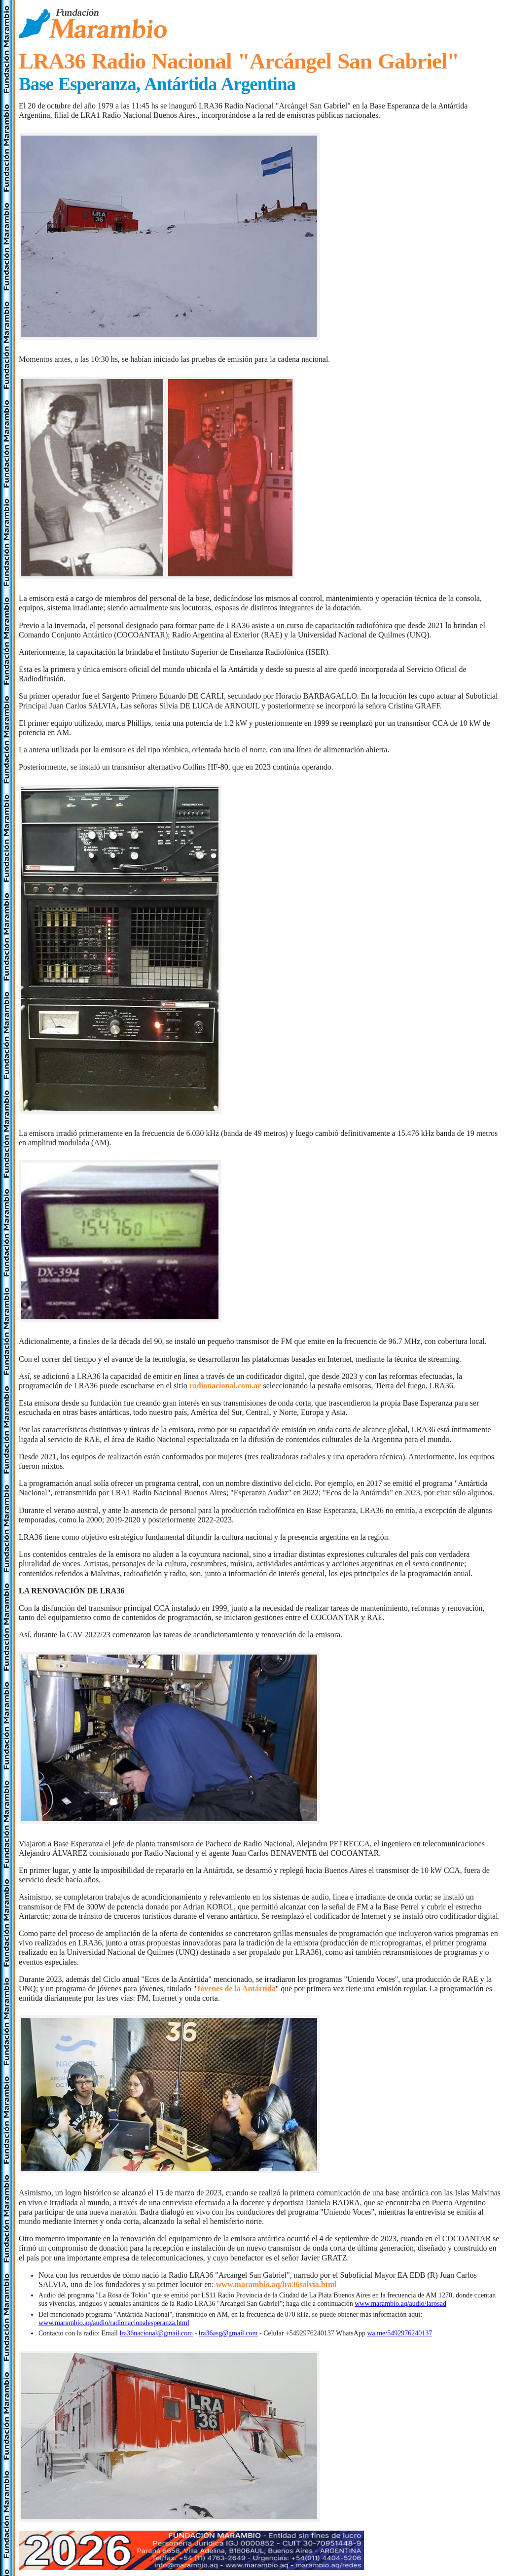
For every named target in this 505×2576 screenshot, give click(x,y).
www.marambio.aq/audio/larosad (400, 2303)
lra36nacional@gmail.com (156, 2333)
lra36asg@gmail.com (228, 2333)
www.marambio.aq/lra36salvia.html (276, 2284)
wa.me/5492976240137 (399, 2333)
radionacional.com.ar (225, 1385)
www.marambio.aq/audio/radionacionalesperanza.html (113, 2323)
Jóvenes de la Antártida (235, 1988)
